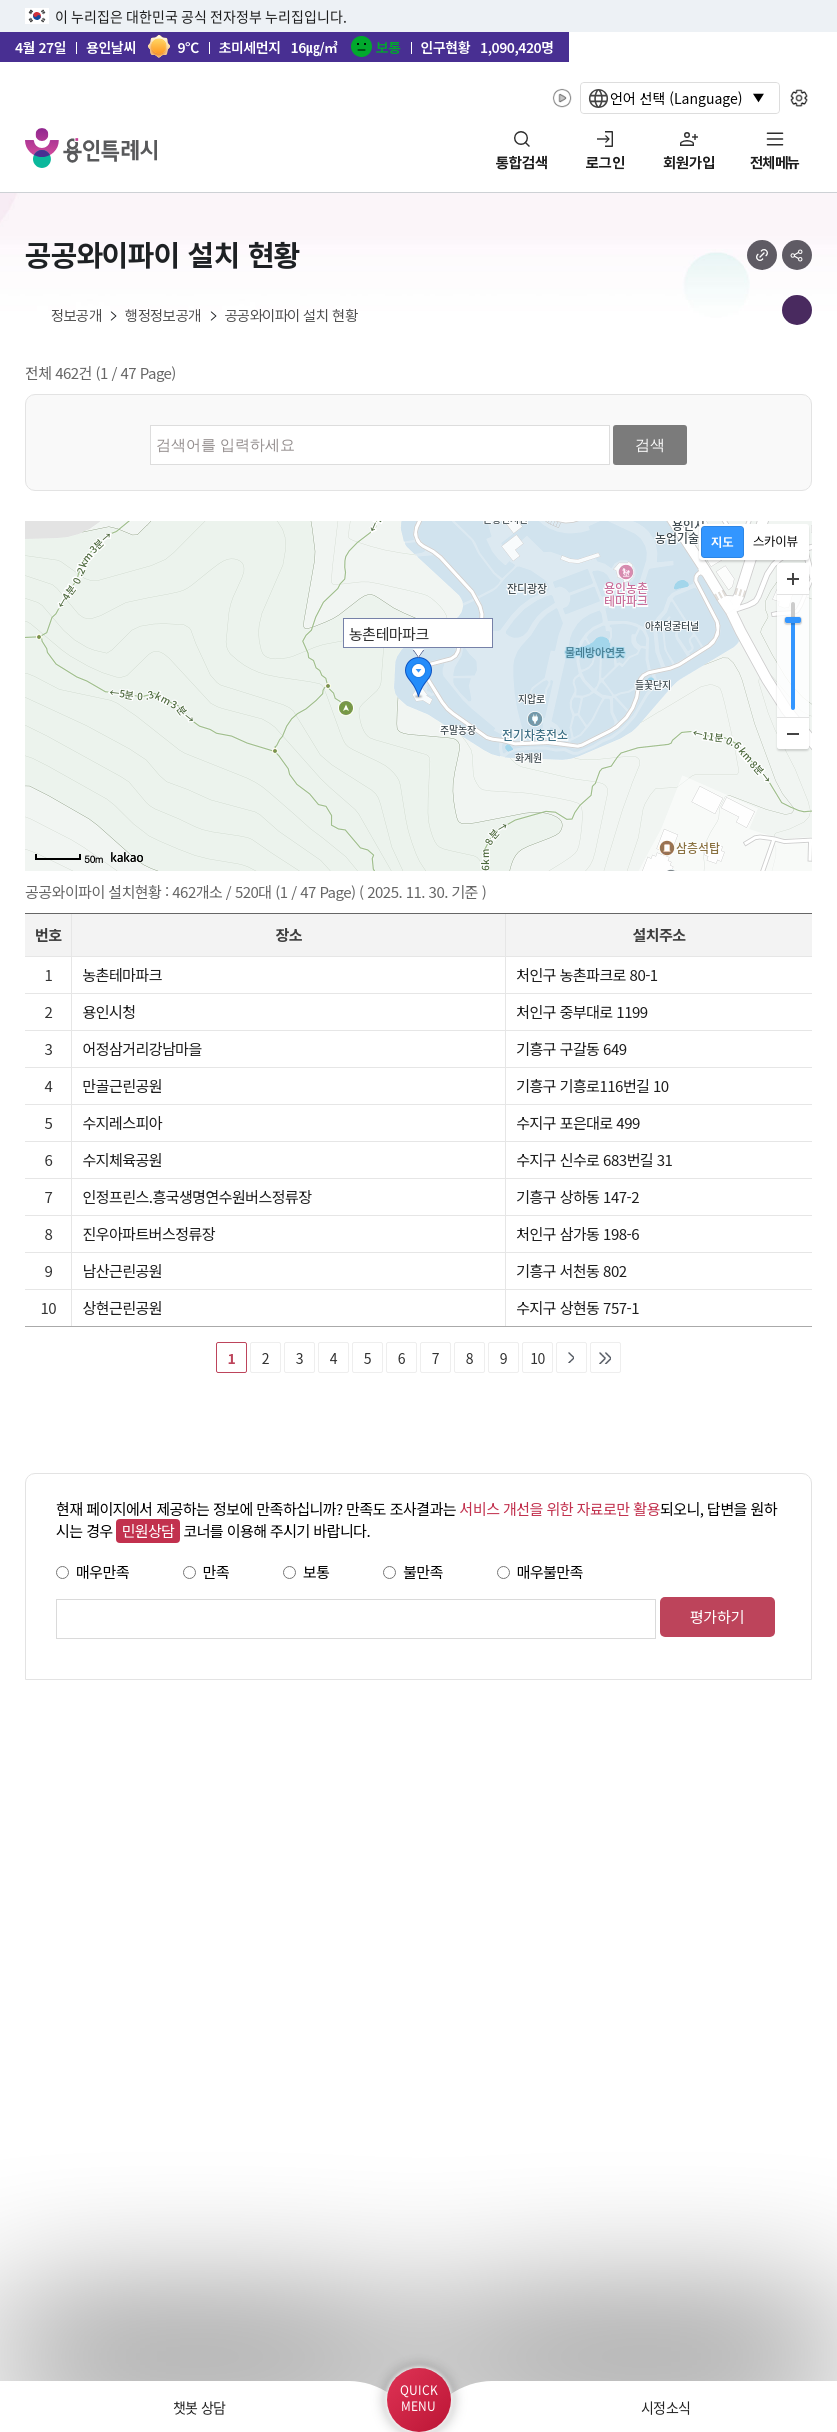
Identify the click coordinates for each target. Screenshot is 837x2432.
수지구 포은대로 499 (578, 1122)
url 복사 (762, 255)
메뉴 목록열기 (797, 310)
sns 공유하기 (797, 255)
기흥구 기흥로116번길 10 (592, 1085)
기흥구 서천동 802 (571, 1270)
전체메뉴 (775, 163)
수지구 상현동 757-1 (577, 1307)
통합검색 (522, 163)
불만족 (423, 1571)
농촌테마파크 (122, 974)
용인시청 (108, 1011)
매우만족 (102, 1571)
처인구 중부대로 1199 (581, 1011)
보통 (316, 1571)
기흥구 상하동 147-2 (577, 1196)
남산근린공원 (122, 1270)
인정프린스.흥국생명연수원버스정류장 (196, 1196)
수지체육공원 (122, 1159)
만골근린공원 (122, 1085)
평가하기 (716, 1616)
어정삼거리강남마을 (141, 1048)
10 (537, 1358)
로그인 (605, 163)
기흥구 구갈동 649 (571, 1048)
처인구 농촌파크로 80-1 (586, 974)
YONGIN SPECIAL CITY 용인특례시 (91, 148)
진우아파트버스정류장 (148, 1233)
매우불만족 (550, 1571)
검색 (650, 445)
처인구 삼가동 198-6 (577, 1233)
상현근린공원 (122, 1307)
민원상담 (147, 1530)
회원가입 (689, 163)
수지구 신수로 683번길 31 (594, 1159)
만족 (216, 1571)
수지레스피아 (122, 1122)
